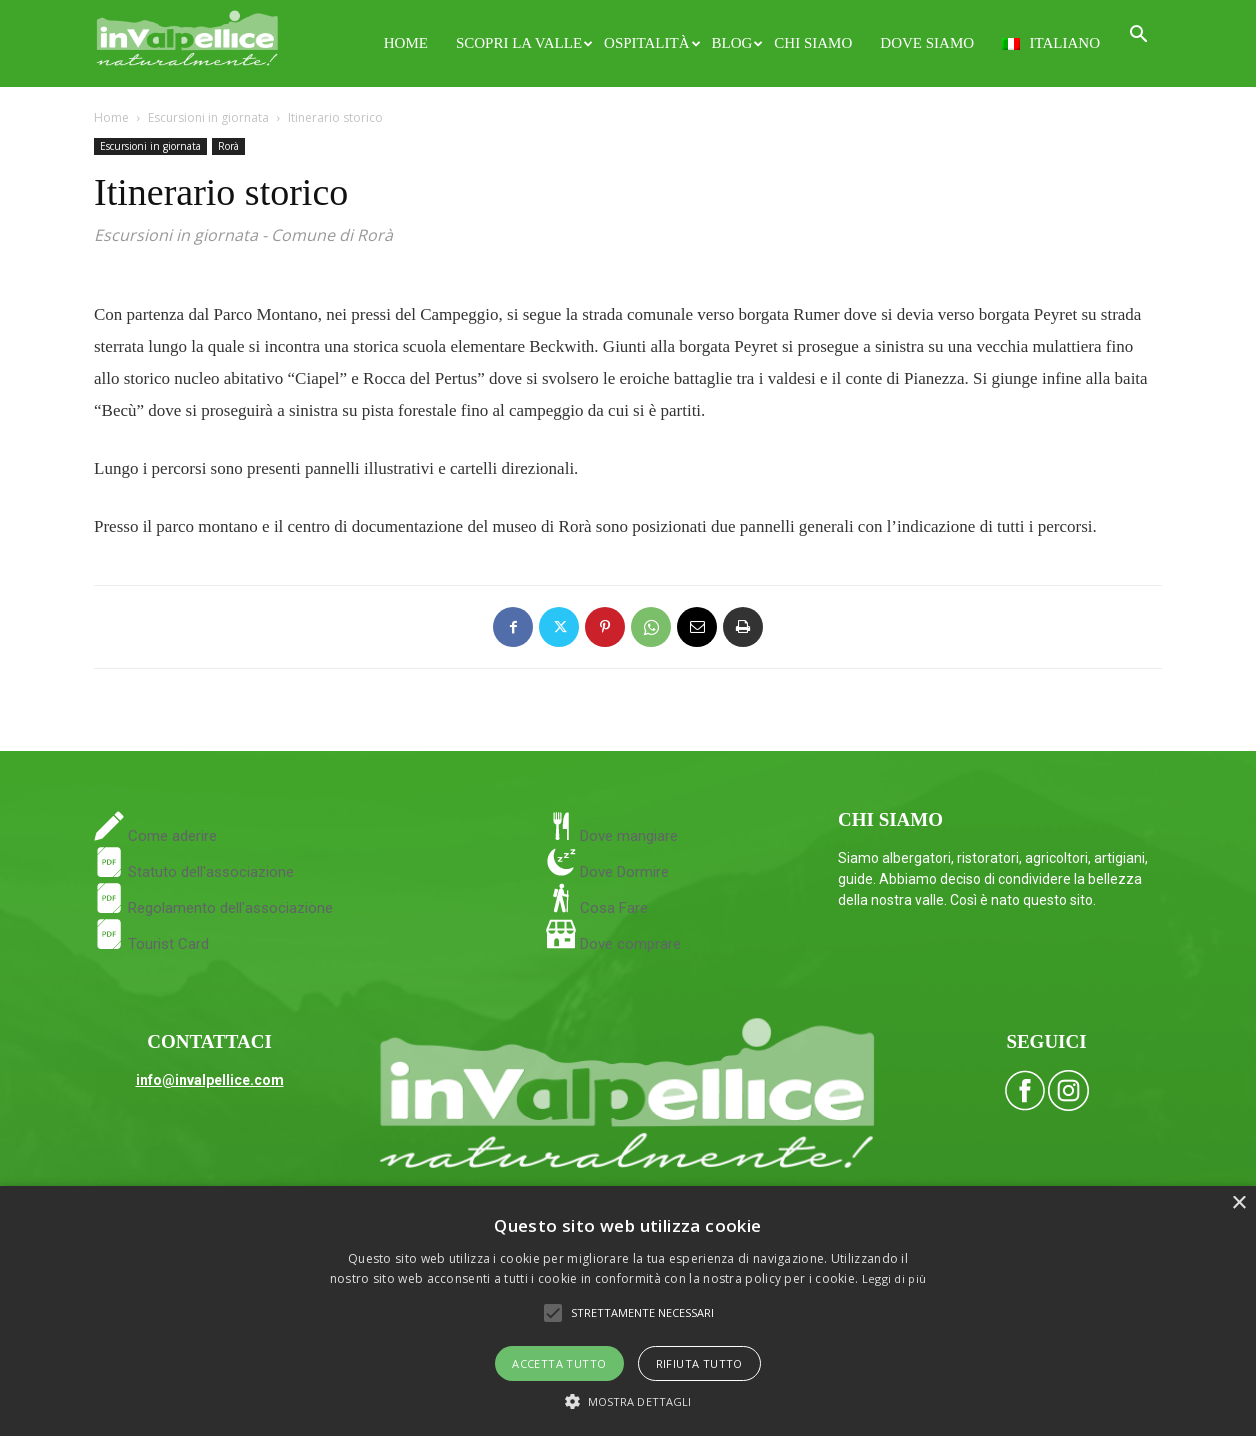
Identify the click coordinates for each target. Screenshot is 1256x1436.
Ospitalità (650, 43)
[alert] (628, 1311)
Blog (736, 43)
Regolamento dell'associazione (213, 908)
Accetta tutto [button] (559, 1363)
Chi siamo (813, 43)
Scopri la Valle (523, 43)
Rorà (228, 146)
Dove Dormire (622, 872)
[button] (1138, 36)
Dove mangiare (627, 836)
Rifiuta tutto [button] (699, 1363)
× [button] (1238, 1203)
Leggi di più (894, 1278)
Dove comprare (630, 944)
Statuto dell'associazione (194, 872)
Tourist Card (151, 944)
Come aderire (170, 836)
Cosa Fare (612, 908)
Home (406, 43)
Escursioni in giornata (208, 117)
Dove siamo (927, 43)
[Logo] (187, 35)
